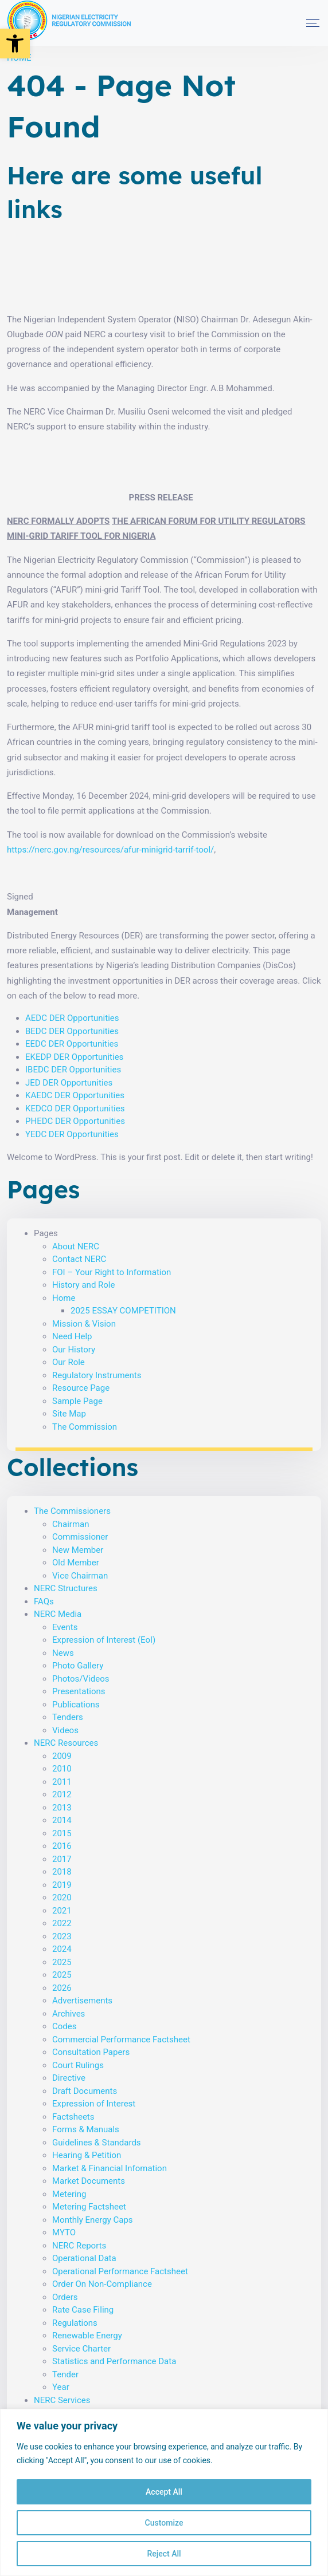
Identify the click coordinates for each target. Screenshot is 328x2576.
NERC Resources (66, 1743)
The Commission (84, 1427)
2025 (62, 1962)
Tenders (67, 1717)
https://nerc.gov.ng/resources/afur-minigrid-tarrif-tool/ (110, 850)
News (63, 1653)
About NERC (75, 1246)
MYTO (64, 2232)
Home (63, 1298)
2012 (62, 1794)
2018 (62, 1872)
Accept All (164, 2491)
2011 (62, 1782)
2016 (62, 1846)
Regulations (74, 2323)
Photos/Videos (80, 1679)
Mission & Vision (84, 1324)
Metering (69, 2194)
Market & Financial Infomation (109, 2168)
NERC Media (57, 1614)
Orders (65, 2297)
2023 (62, 1936)
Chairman (70, 1524)
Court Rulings (78, 2065)
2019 (62, 1885)
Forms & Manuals (85, 2129)
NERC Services (62, 2400)
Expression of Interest (93, 2103)
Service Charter (81, 2349)
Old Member (75, 1562)
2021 (62, 1911)
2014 (62, 1820)
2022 (62, 1923)
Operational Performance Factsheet (120, 2271)
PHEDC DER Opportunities (75, 1121)
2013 (62, 1807)
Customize (164, 2522)
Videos (65, 1730)
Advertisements (82, 2000)
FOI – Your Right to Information (111, 1272)
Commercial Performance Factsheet (121, 2039)
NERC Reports (79, 2245)
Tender (65, 2374)
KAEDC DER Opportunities (74, 1095)
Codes (64, 2026)
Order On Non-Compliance (102, 2284)
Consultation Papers (91, 2052)
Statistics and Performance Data (114, 2361)
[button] (15, 43)
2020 (62, 1897)
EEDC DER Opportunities (71, 1044)
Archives (68, 2014)
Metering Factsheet (89, 2207)
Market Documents (88, 2181)
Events (64, 1627)
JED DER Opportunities (68, 1083)
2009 (62, 1756)
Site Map (69, 1414)
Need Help (72, 1336)
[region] (164, 2492)
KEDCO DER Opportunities (74, 1108)
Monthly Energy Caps (92, 2220)
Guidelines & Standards (96, 2142)
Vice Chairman (80, 1576)
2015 (62, 1833)
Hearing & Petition (86, 2155)
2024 (62, 1949)
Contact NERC (79, 1259)
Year (60, 2387)
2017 (62, 1859)
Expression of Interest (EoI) (103, 1640)
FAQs (44, 1601)
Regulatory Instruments (96, 1375)
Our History (73, 1349)
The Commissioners (72, 1511)
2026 (62, 1988)
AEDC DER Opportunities (72, 1018)
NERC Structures (65, 1588)
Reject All (164, 2553)
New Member (77, 1550)
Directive (68, 2078)
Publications (76, 1704)
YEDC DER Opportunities (72, 1134)
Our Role (68, 1362)
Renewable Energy (87, 2335)
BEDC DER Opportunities (72, 1031)
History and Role (83, 1285)
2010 (62, 1769)
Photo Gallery (77, 1665)
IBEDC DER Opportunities (73, 1069)
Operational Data (84, 2258)
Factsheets (73, 2117)
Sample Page (77, 1401)
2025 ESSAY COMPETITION (123, 1310)
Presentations (79, 1691)
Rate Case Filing (83, 2310)
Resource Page (81, 1388)
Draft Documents (84, 2091)
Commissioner (80, 1537)
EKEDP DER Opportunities (74, 1057)
